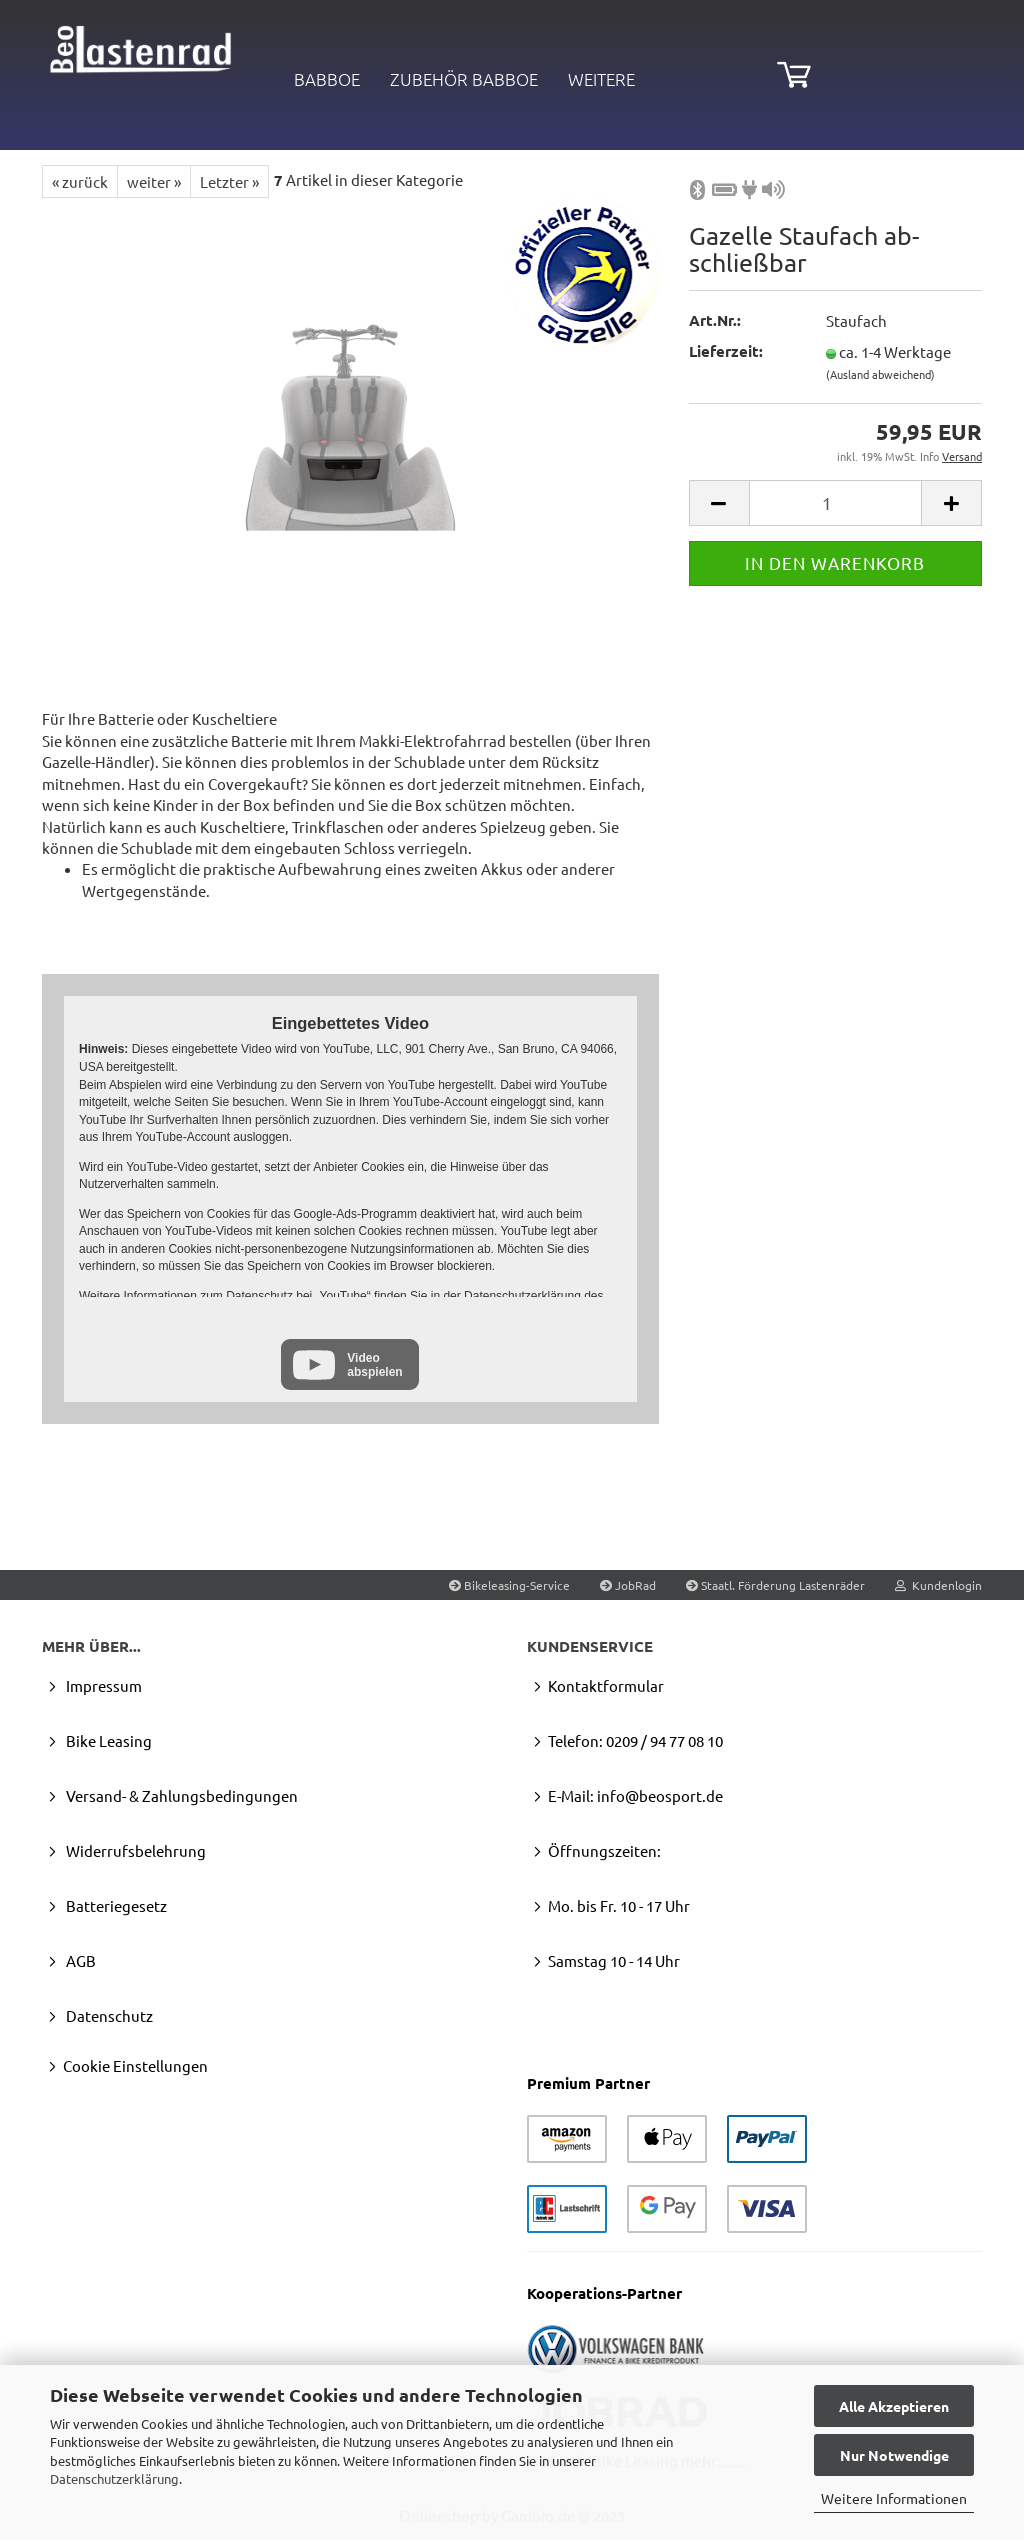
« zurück (80, 181)
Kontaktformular (606, 1685)
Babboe (327, 79)
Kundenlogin (938, 1585)
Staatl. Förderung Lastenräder (775, 1585)
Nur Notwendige (894, 2455)
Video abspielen (374, 1365)
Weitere (601, 79)
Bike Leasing (107, 1740)
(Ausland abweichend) (880, 374)
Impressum (102, 1685)
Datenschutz (108, 2015)
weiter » (154, 181)
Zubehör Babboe (464, 79)
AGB (79, 1960)
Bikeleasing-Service (509, 1585)
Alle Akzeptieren (894, 2406)
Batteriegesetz (115, 1905)
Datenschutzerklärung (114, 2478)
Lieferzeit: (726, 351)
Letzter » (229, 181)
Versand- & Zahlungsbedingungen (180, 1795)
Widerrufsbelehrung (134, 1850)
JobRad (628, 1585)
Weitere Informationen (894, 2498)
